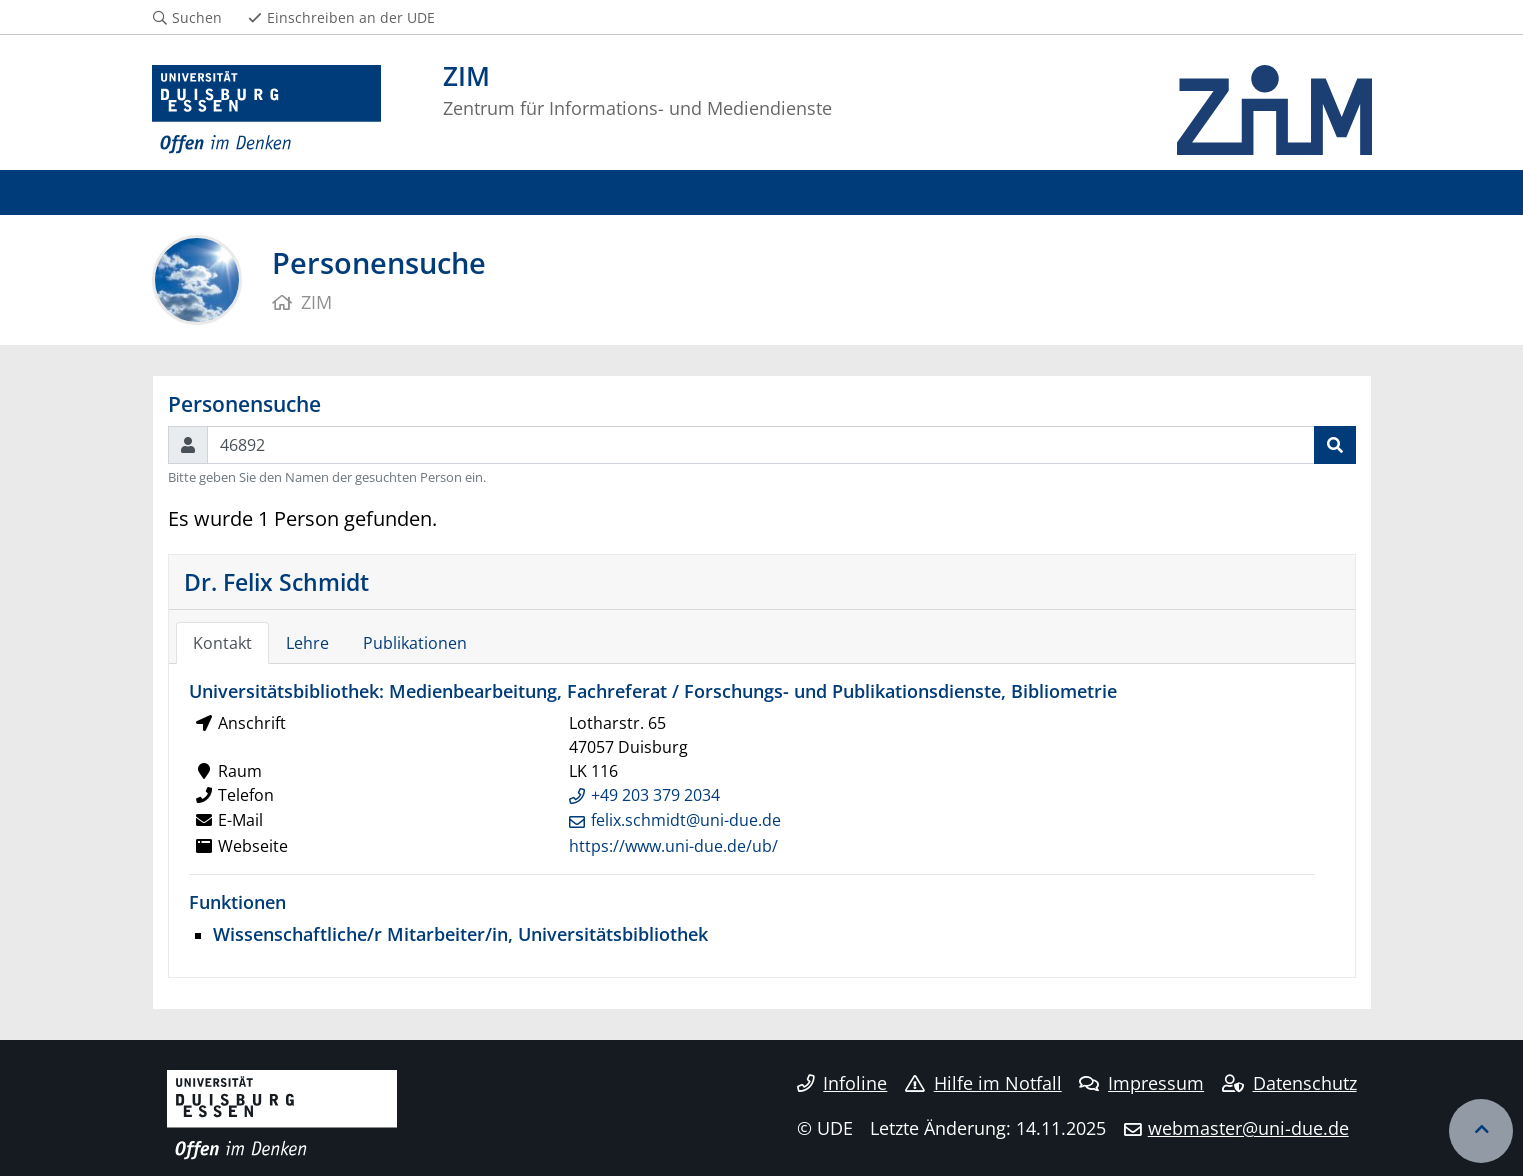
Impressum (1141, 1083)
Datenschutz (1289, 1083)
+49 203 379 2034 (655, 795)
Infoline (842, 1083)
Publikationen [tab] (415, 643)
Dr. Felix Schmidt (276, 582)
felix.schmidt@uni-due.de (686, 820)
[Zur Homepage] (267, 110)
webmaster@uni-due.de (1248, 1128)
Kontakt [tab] (222, 643)
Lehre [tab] (307, 643)
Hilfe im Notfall (983, 1083)
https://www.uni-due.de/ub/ (673, 846)
